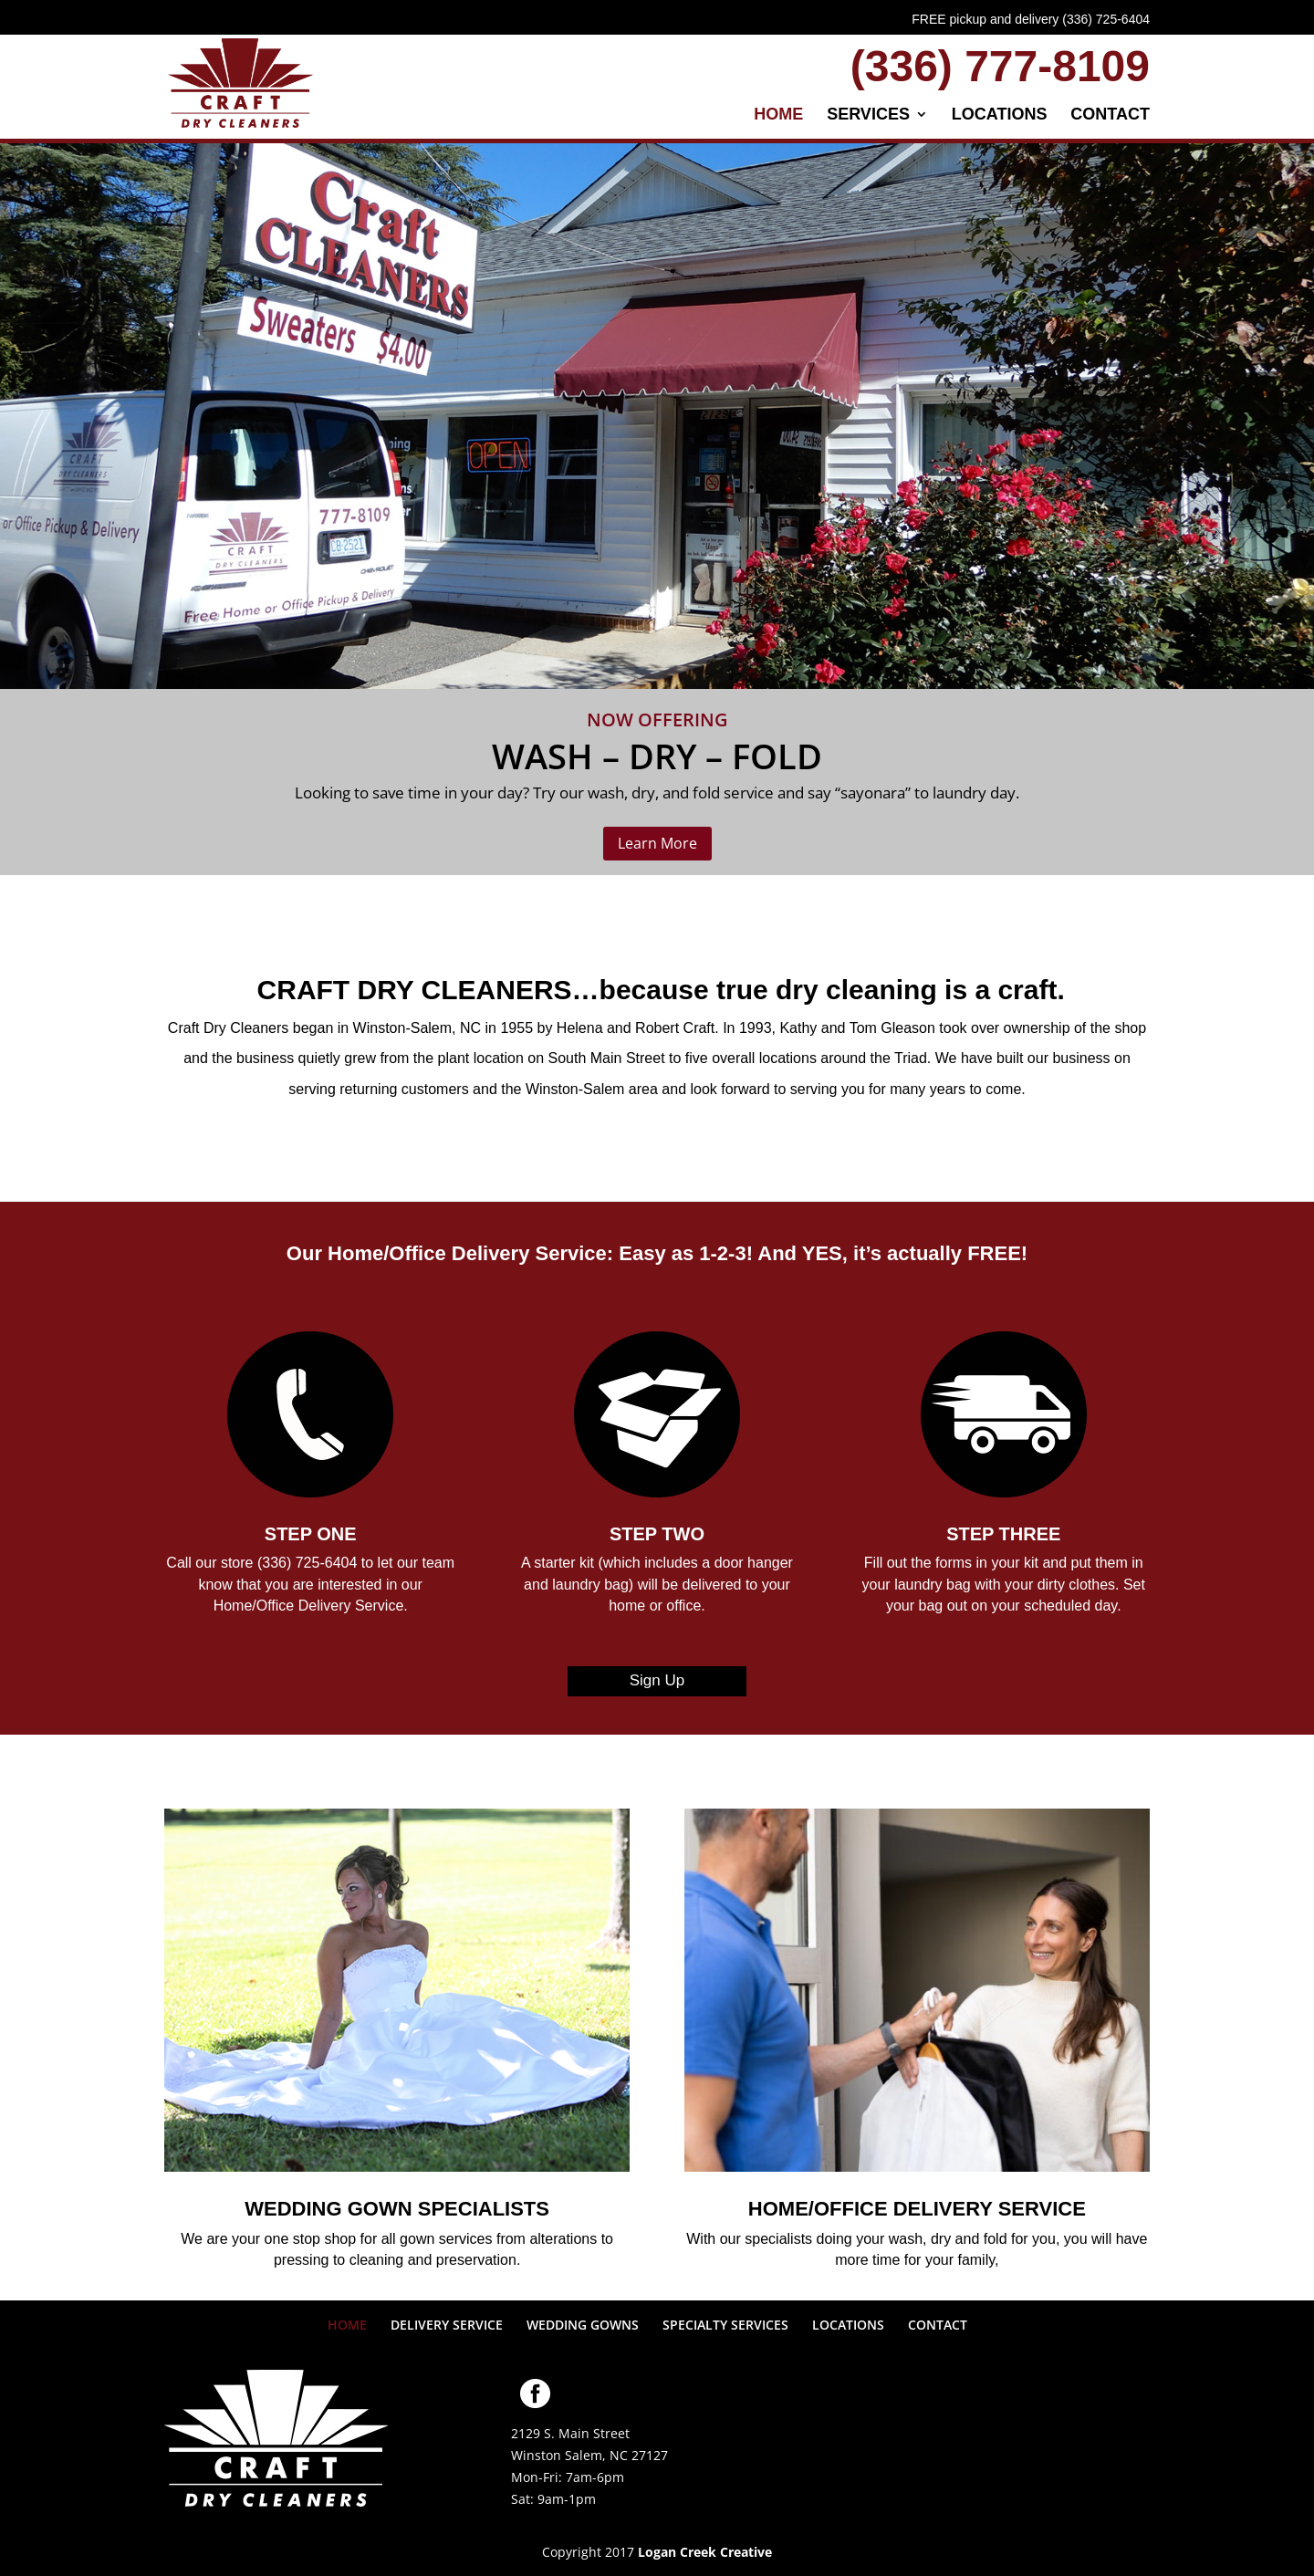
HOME (778, 115)
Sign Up (657, 1680)
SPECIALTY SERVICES (725, 2324)
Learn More (657, 843)
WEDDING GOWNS (583, 2324)
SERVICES (868, 115)
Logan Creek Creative (705, 2551)
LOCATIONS (1000, 115)
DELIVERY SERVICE (447, 2324)
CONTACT (1110, 115)
